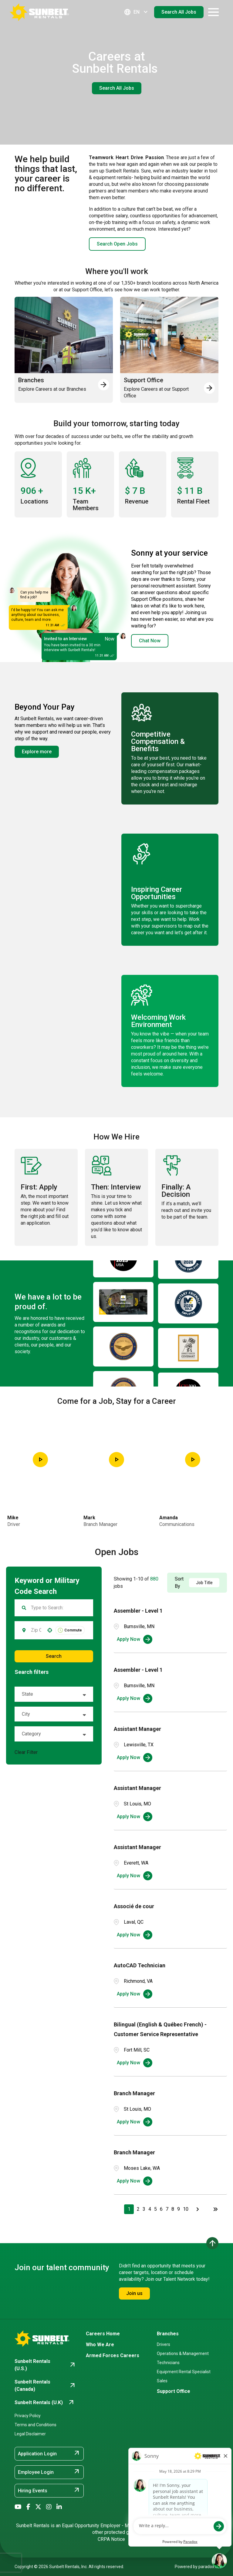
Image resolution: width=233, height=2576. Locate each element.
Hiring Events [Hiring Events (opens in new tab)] (49, 2490)
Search (54, 1656)
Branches (168, 2334)
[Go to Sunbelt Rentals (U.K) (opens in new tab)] (45, 2402)
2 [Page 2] (138, 2209)
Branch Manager (134, 2093)
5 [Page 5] (155, 2209)
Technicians (168, 2362)
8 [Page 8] (172, 2209)
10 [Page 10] (185, 2209)
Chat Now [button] (149, 641)
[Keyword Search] (58, 1607)
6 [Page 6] (161, 2209)
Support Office (173, 2391)
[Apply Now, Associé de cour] (134, 1935)
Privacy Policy (28, 2415)
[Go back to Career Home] (39, 12)
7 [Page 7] (167, 2209)
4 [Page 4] (149, 2209)
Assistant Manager (137, 1729)
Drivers (163, 2344)
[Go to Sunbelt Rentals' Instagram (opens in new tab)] (49, 2506)
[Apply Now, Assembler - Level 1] (134, 1639)
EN (136, 12)
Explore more (37, 751)
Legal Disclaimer (30, 2433)
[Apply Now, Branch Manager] (134, 2122)
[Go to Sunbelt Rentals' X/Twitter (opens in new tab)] (38, 2506)
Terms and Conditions (35, 2424)
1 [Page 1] (129, 2209)
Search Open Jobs (117, 244)
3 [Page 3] (144, 2209)
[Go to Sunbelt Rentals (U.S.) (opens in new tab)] (45, 2365)
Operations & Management (183, 2353)
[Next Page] (198, 2209)
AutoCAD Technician (139, 1965)
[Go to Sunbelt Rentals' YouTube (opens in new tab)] (18, 2506)
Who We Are (100, 2344)
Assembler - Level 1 (138, 1610)
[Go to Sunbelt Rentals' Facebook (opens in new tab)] (28, 2506)
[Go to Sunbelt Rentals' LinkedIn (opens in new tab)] (59, 2506)
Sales (162, 2380)
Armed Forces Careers (112, 2355)
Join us (134, 2293)
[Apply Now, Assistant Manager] (134, 1757)
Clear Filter (26, 1752)
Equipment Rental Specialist (184, 2371)
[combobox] (36, 1630)
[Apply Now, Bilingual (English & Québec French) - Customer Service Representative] (134, 2063)
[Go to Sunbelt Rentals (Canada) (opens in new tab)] (45, 2385)
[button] (49, 1630)
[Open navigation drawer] (213, 12)
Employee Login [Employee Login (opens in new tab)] (49, 2471)
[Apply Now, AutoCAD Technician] (134, 1994)
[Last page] (215, 2209)
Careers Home (103, 2334)
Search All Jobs (178, 12)
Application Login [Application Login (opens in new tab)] (49, 2453)
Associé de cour (134, 1906)
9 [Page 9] (178, 2209)
